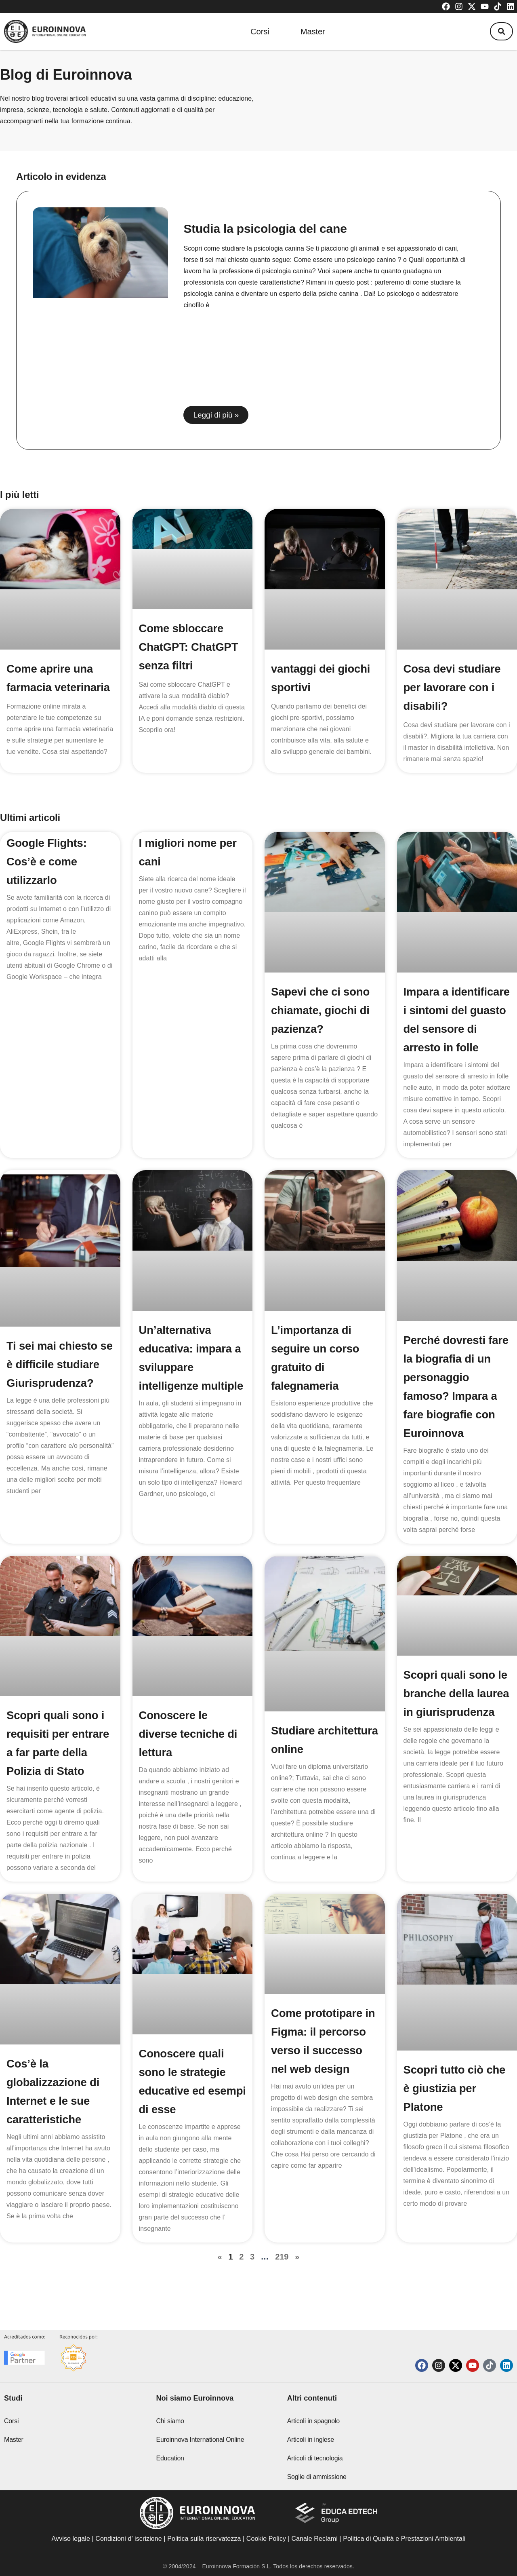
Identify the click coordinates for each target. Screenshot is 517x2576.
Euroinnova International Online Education (200, 2449)
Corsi (257, 31)
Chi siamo (170, 2421)
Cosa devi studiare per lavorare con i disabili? (453, 687)
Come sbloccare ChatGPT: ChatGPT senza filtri (189, 647)
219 (281, 2275)
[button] (500, 31)
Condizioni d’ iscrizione (128, 2538)
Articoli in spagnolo (313, 2421)
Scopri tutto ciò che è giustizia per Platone (455, 2107)
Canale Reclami (315, 2538)
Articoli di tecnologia (315, 2458)
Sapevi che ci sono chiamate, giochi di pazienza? (321, 1010)
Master (312, 31)
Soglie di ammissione (317, 2476)
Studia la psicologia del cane (265, 228)
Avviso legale (71, 2538)
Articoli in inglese (310, 2439)
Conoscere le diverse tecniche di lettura (189, 1752)
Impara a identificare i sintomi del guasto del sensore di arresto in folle (453, 1028)
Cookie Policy (266, 2538)
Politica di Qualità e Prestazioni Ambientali (404, 2538)
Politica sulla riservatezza (204, 2538)
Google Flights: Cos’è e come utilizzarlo (47, 861)
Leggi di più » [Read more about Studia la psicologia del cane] (216, 415)
